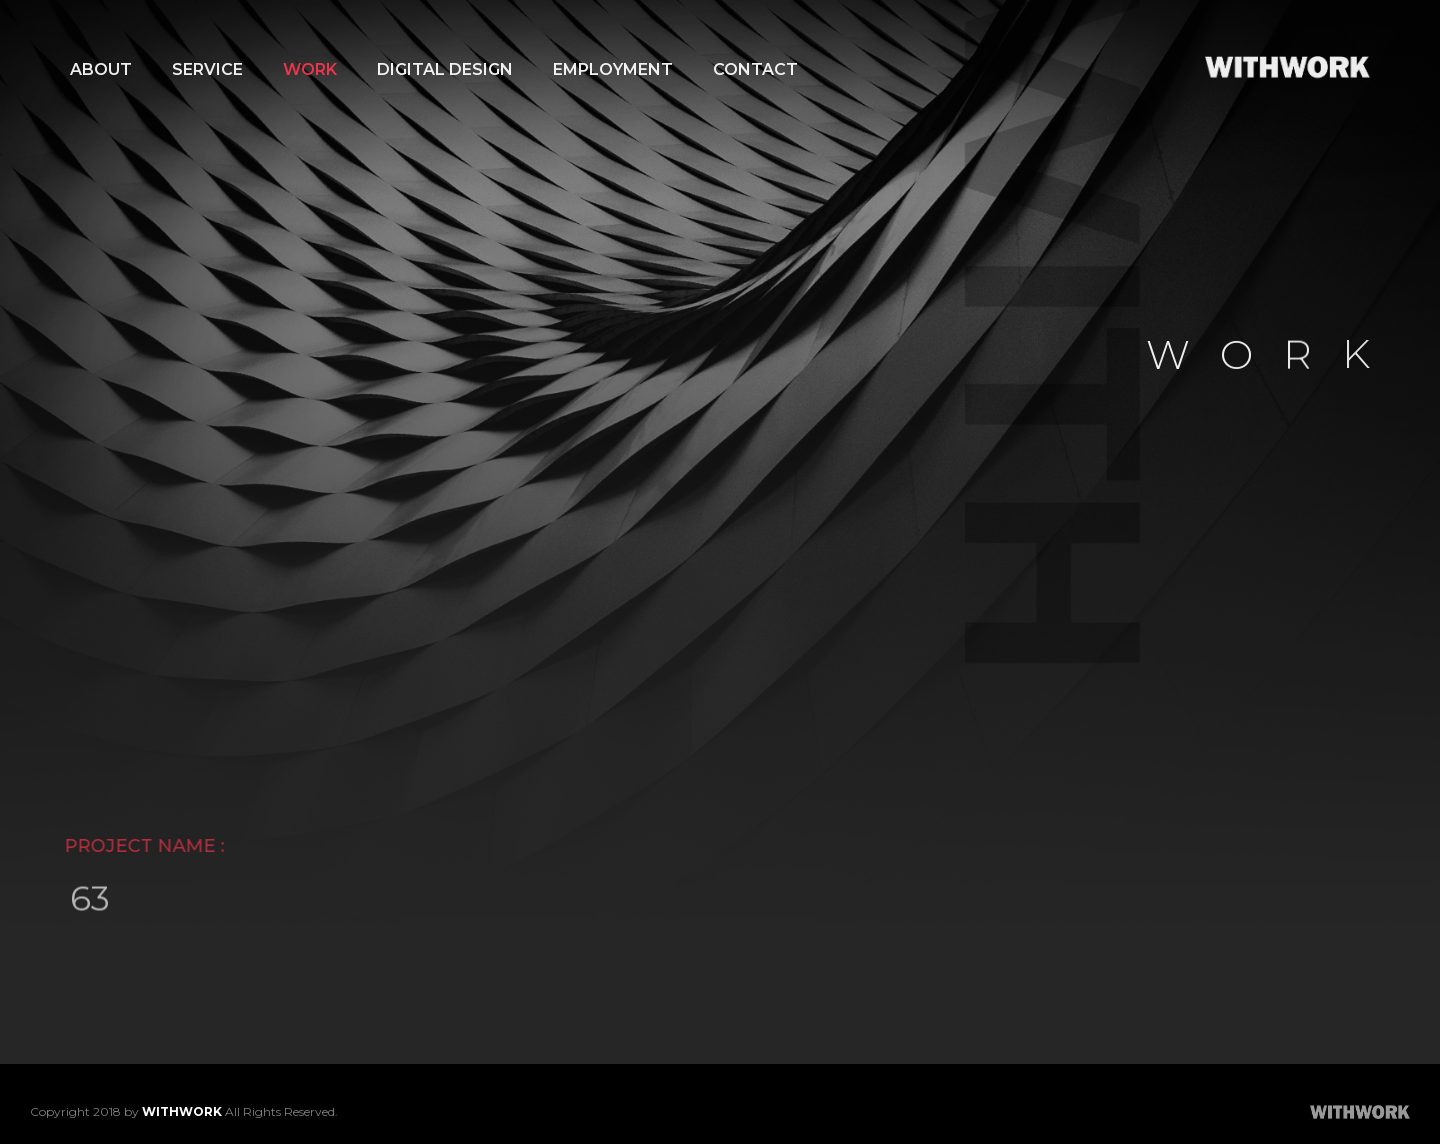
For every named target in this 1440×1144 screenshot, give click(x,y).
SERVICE (207, 69)
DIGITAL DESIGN (445, 69)
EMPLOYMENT (613, 69)
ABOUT (101, 69)
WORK (310, 69)
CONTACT (755, 69)
